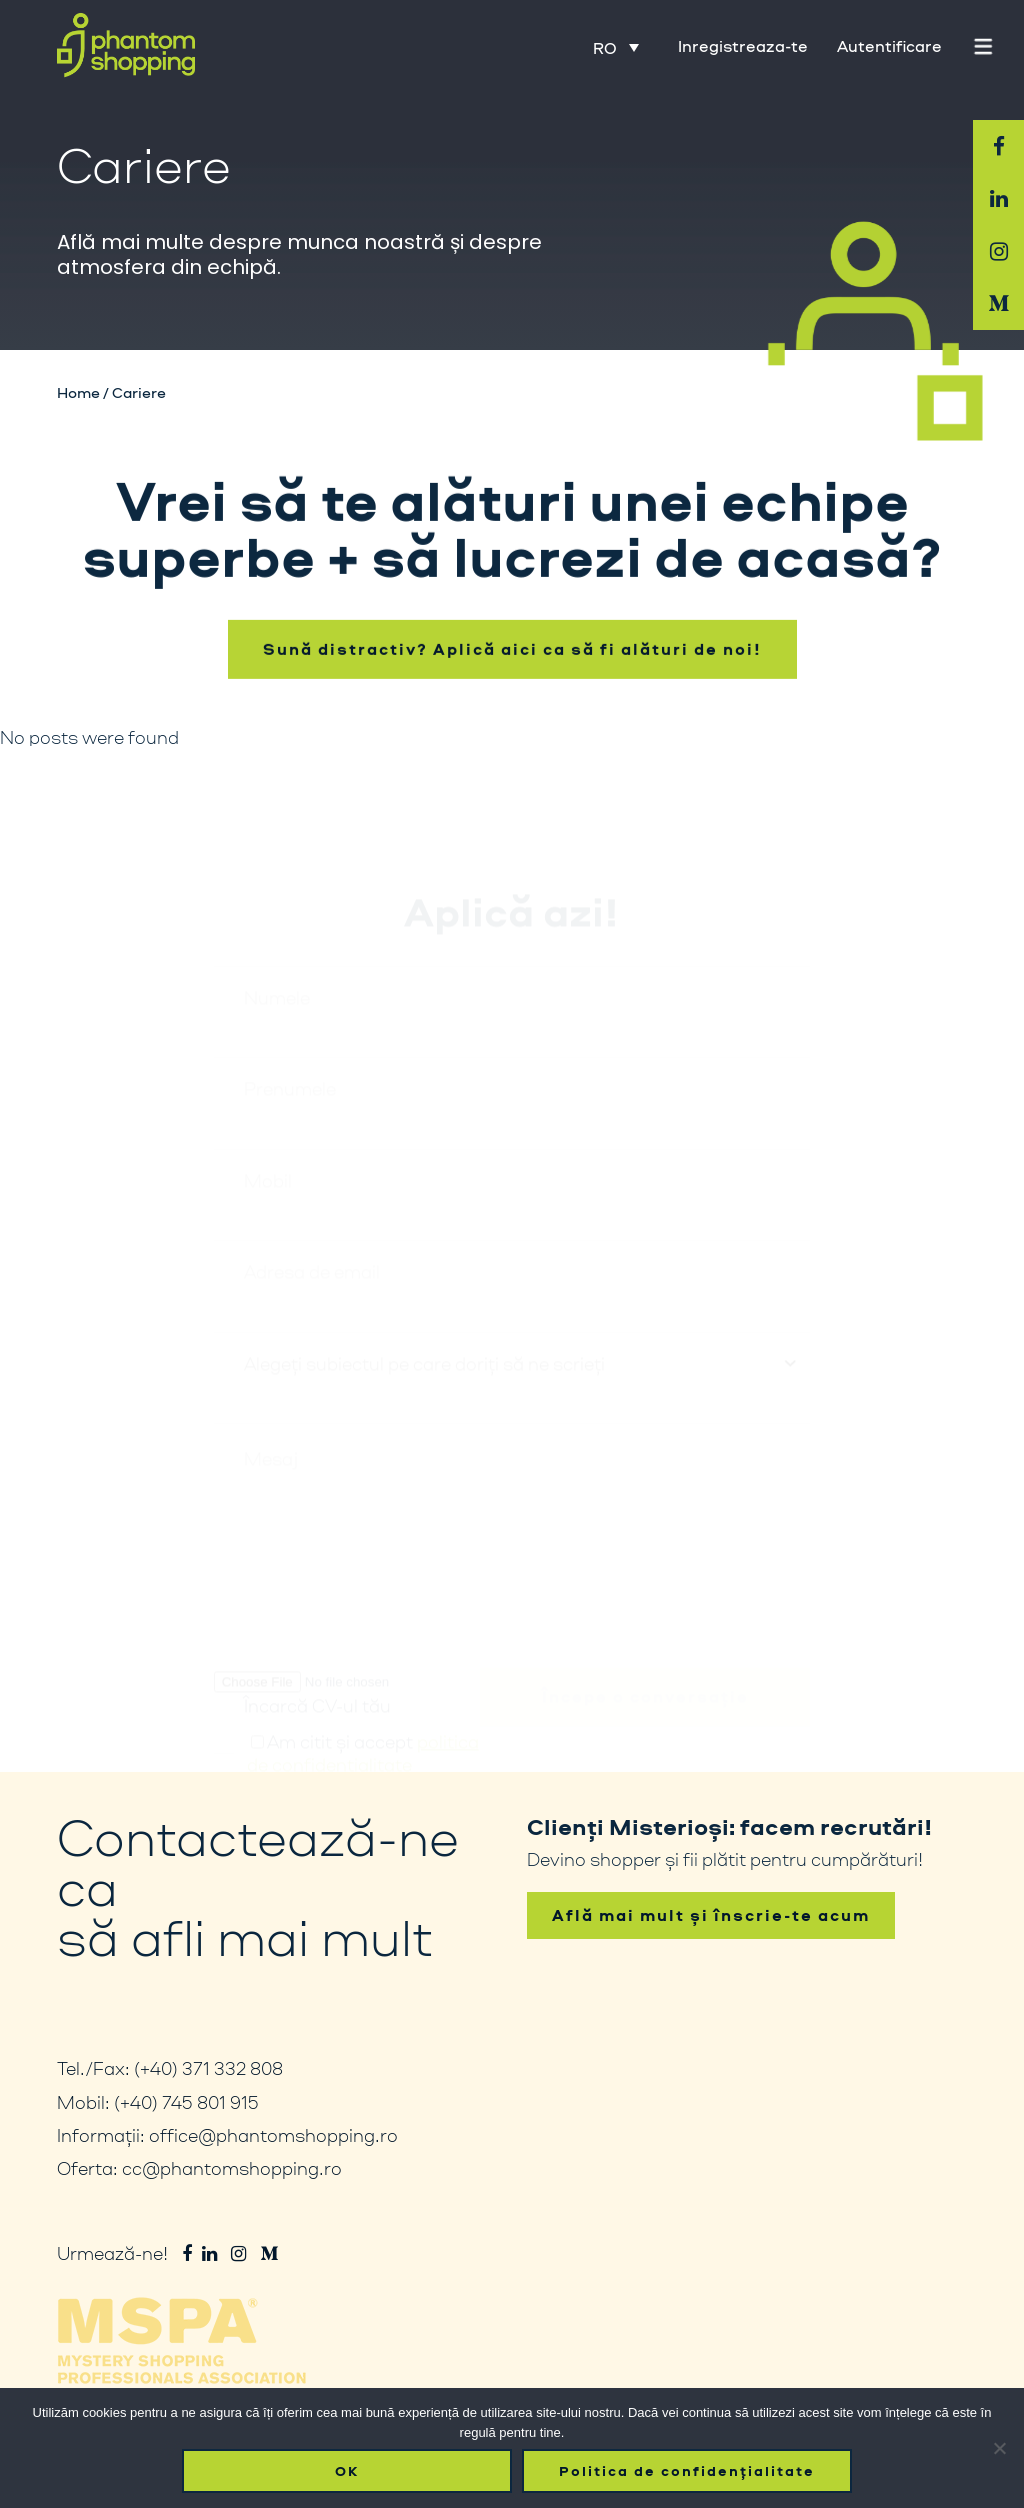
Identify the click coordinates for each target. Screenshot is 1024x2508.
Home (78, 392)
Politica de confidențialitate (687, 2471)
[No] (999, 2448)
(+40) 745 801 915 (186, 2102)
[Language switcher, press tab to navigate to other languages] (616, 47)
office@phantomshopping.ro (273, 2135)
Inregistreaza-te (743, 46)
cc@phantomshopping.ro (232, 2168)
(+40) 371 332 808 (208, 2068)
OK (347, 2471)
